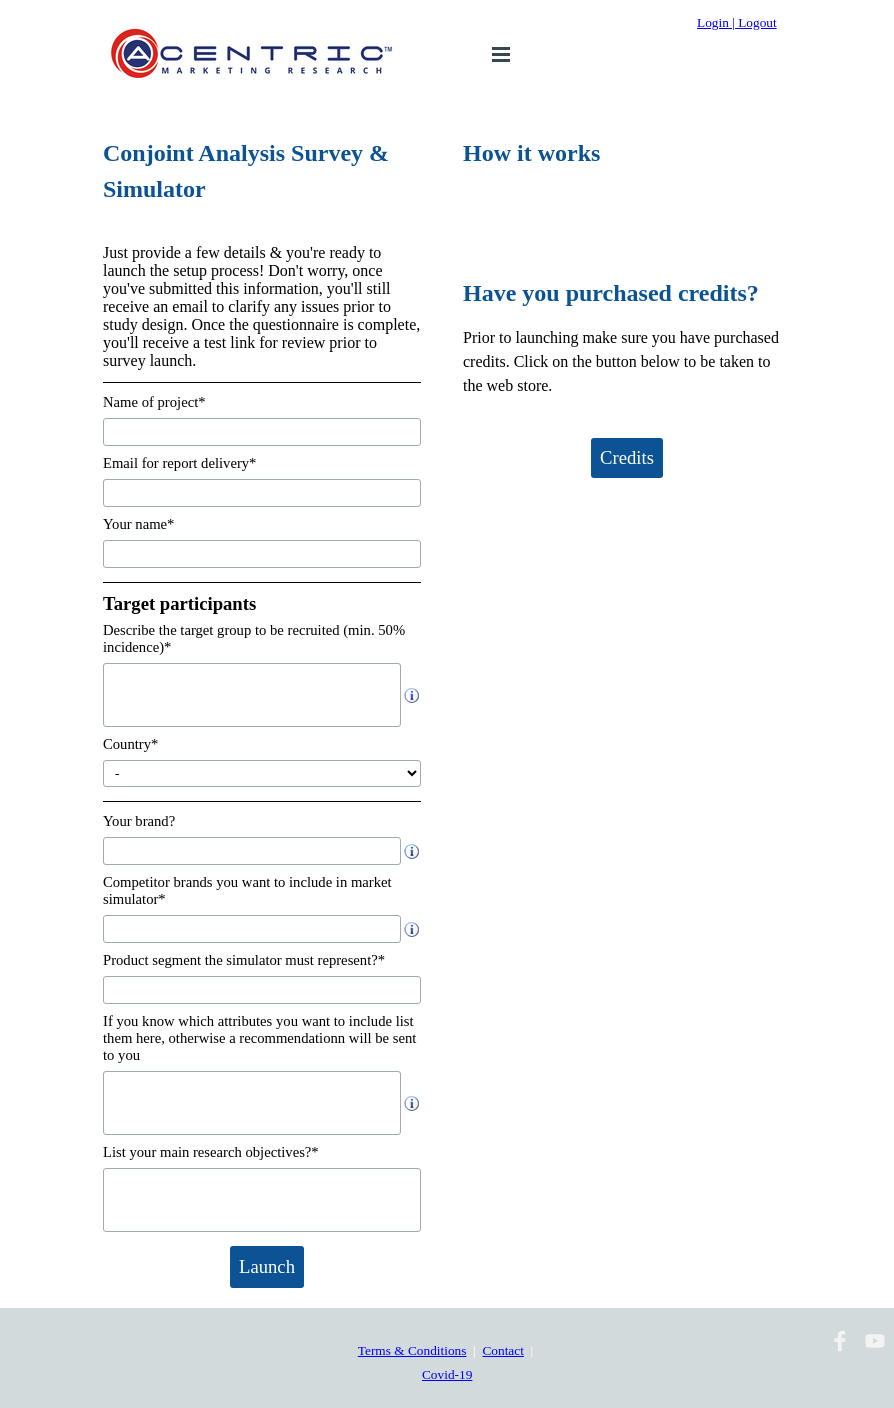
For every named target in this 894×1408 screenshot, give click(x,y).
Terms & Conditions (412, 1350)
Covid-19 (447, 1374)
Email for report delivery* (179, 463)
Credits (627, 457)
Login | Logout (737, 22)
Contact (502, 1350)
